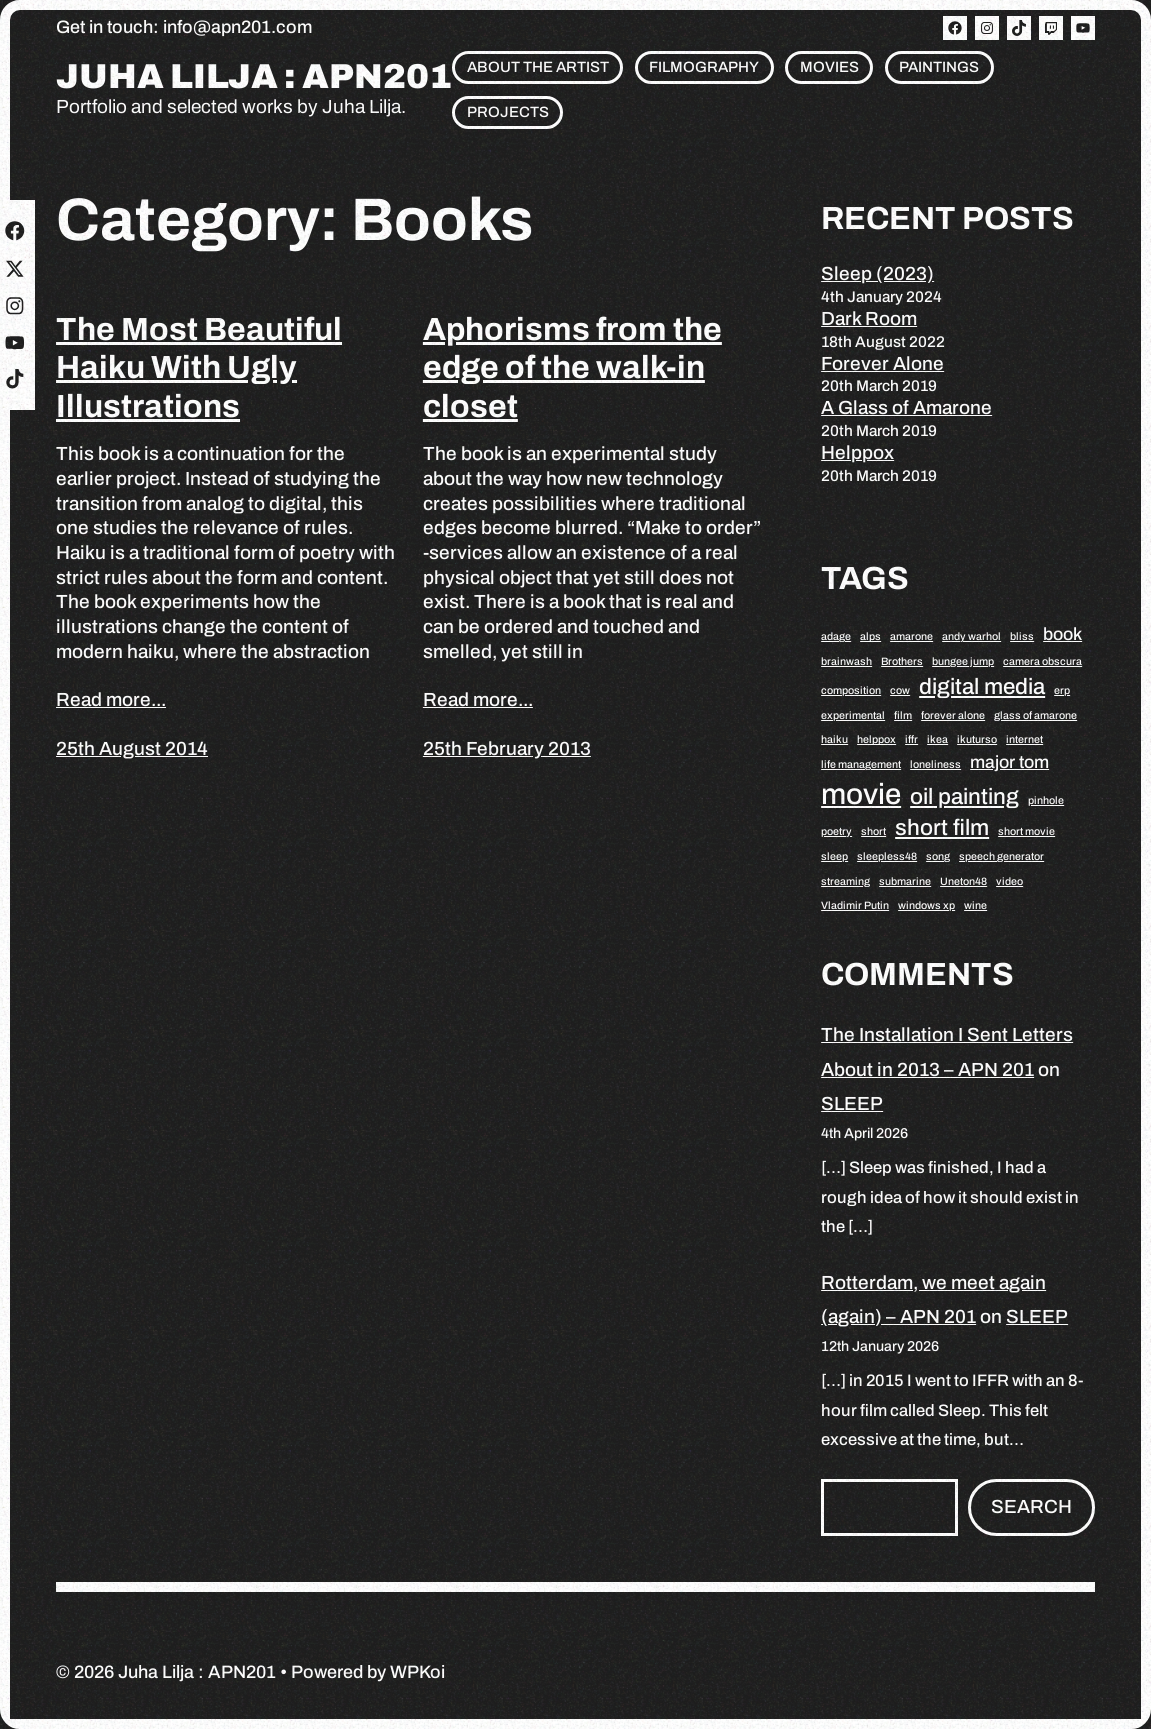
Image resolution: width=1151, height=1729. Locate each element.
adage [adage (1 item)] (836, 636)
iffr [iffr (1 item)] (911, 739)
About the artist (538, 67)
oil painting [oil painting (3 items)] (964, 796)
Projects (508, 112)
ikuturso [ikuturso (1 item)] (977, 739)
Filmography (704, 67)
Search (1031, 1506)
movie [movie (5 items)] (861, 794)
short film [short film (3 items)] (942, 827)
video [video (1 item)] (1009, 881)
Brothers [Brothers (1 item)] (902, 661)
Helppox (857, 452)
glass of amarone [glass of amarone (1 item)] (1035, 715)
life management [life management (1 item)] (861, 764)
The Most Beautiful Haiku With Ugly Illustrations (199, 368)
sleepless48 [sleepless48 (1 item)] (887, 856)
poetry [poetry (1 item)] (836, 831)
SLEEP (852, 1103)
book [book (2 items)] (1062, 634)
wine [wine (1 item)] (975, 905)
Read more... (111, 699)
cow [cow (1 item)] (900, 690)
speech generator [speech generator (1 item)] (1001, 856)
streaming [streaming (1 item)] (845, 881)
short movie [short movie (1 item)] (1026, 831)
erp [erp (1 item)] (1062, 690)
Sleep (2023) (877, 273)
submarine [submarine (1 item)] (905, 881)
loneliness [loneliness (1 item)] (935, 764)
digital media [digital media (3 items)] (982, 686)
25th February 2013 (507, 748)
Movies (829, 67)
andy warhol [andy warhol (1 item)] (971, 636)
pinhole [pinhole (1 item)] (1046, 800)
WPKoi (417, 1672)
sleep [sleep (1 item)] (834, 856)
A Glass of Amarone (906, 407)
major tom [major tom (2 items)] (1009, 762)
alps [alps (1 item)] (870, 636)
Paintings (939, 67)
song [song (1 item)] (938, 856)
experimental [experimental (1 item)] (853, 715)
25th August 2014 (132, 748)
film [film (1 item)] (903, 715)
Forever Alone (882, 363)
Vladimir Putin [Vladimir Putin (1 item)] (855, 905)
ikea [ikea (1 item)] (937, 739)
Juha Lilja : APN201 (254, 77)
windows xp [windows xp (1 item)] (926, 905)
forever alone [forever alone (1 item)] (953, 715)
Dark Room (869, 318)
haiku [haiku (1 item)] (834, 739)
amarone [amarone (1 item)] (911, 636)
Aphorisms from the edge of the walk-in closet (572, 368)
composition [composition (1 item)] (851, 690)
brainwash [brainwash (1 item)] (846, 661)
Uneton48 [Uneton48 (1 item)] (963, 881)
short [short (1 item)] (873, 831)
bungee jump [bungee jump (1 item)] (963, 661)
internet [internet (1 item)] (1024, 739)
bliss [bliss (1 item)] (1022, 636)
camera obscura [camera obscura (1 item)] (1042, 661)
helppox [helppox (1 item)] (876, 739)
